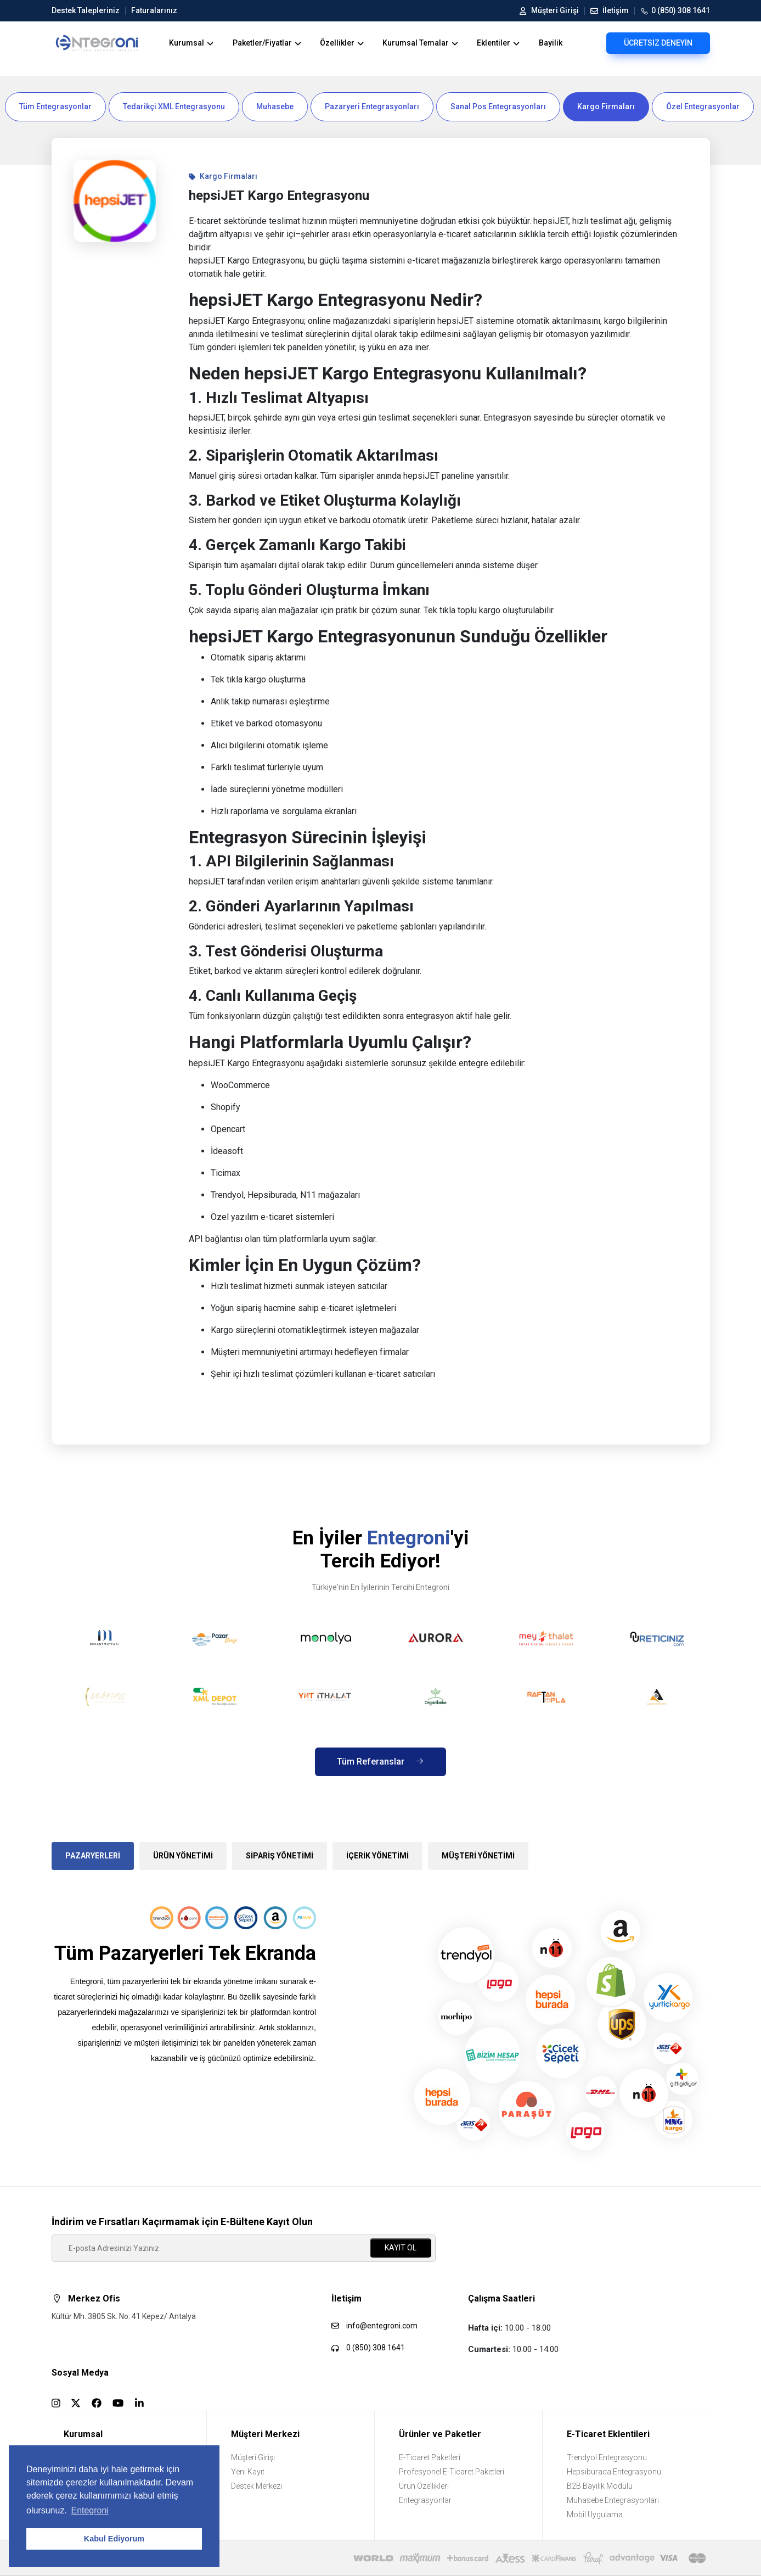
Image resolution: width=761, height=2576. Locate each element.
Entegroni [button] (90, 2510)
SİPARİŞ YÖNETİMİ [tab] (279, 1855)
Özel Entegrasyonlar (703, 106)
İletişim (606, 10)
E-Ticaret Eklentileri (608, 2434)
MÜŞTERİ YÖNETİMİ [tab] (478, 1855)
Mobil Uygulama (595, 2514)
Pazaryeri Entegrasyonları (372, 106)
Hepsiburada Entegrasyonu (614, 2471)
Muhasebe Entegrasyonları (613, 2500)
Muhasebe (275, 106)
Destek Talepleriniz (86, 10)
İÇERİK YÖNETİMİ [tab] (377, 1855)
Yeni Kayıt (247, 2471)
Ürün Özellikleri (424, 2486)
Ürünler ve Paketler (440, 2434)
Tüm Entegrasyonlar (55, 106)
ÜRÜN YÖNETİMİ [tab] (183, 1855)
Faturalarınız (151, 10)
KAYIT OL (400, 2247)
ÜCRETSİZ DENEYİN (658, 42)
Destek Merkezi (256, 2486)
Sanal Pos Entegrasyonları (498, 106)
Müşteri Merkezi (265, 2434)
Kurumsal (83, 2434)
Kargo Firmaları (606, 106)
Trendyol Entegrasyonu (607, 2457)
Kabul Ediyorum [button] (114, 2538)
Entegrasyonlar (425, 2500)
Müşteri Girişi (549, 10)
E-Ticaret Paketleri (429, 2457)
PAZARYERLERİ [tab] (92, 1855)
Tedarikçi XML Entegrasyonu (174, 106)
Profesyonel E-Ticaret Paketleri (451, 2471)
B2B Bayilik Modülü (600, 2486)
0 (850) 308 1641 (672, 10)
